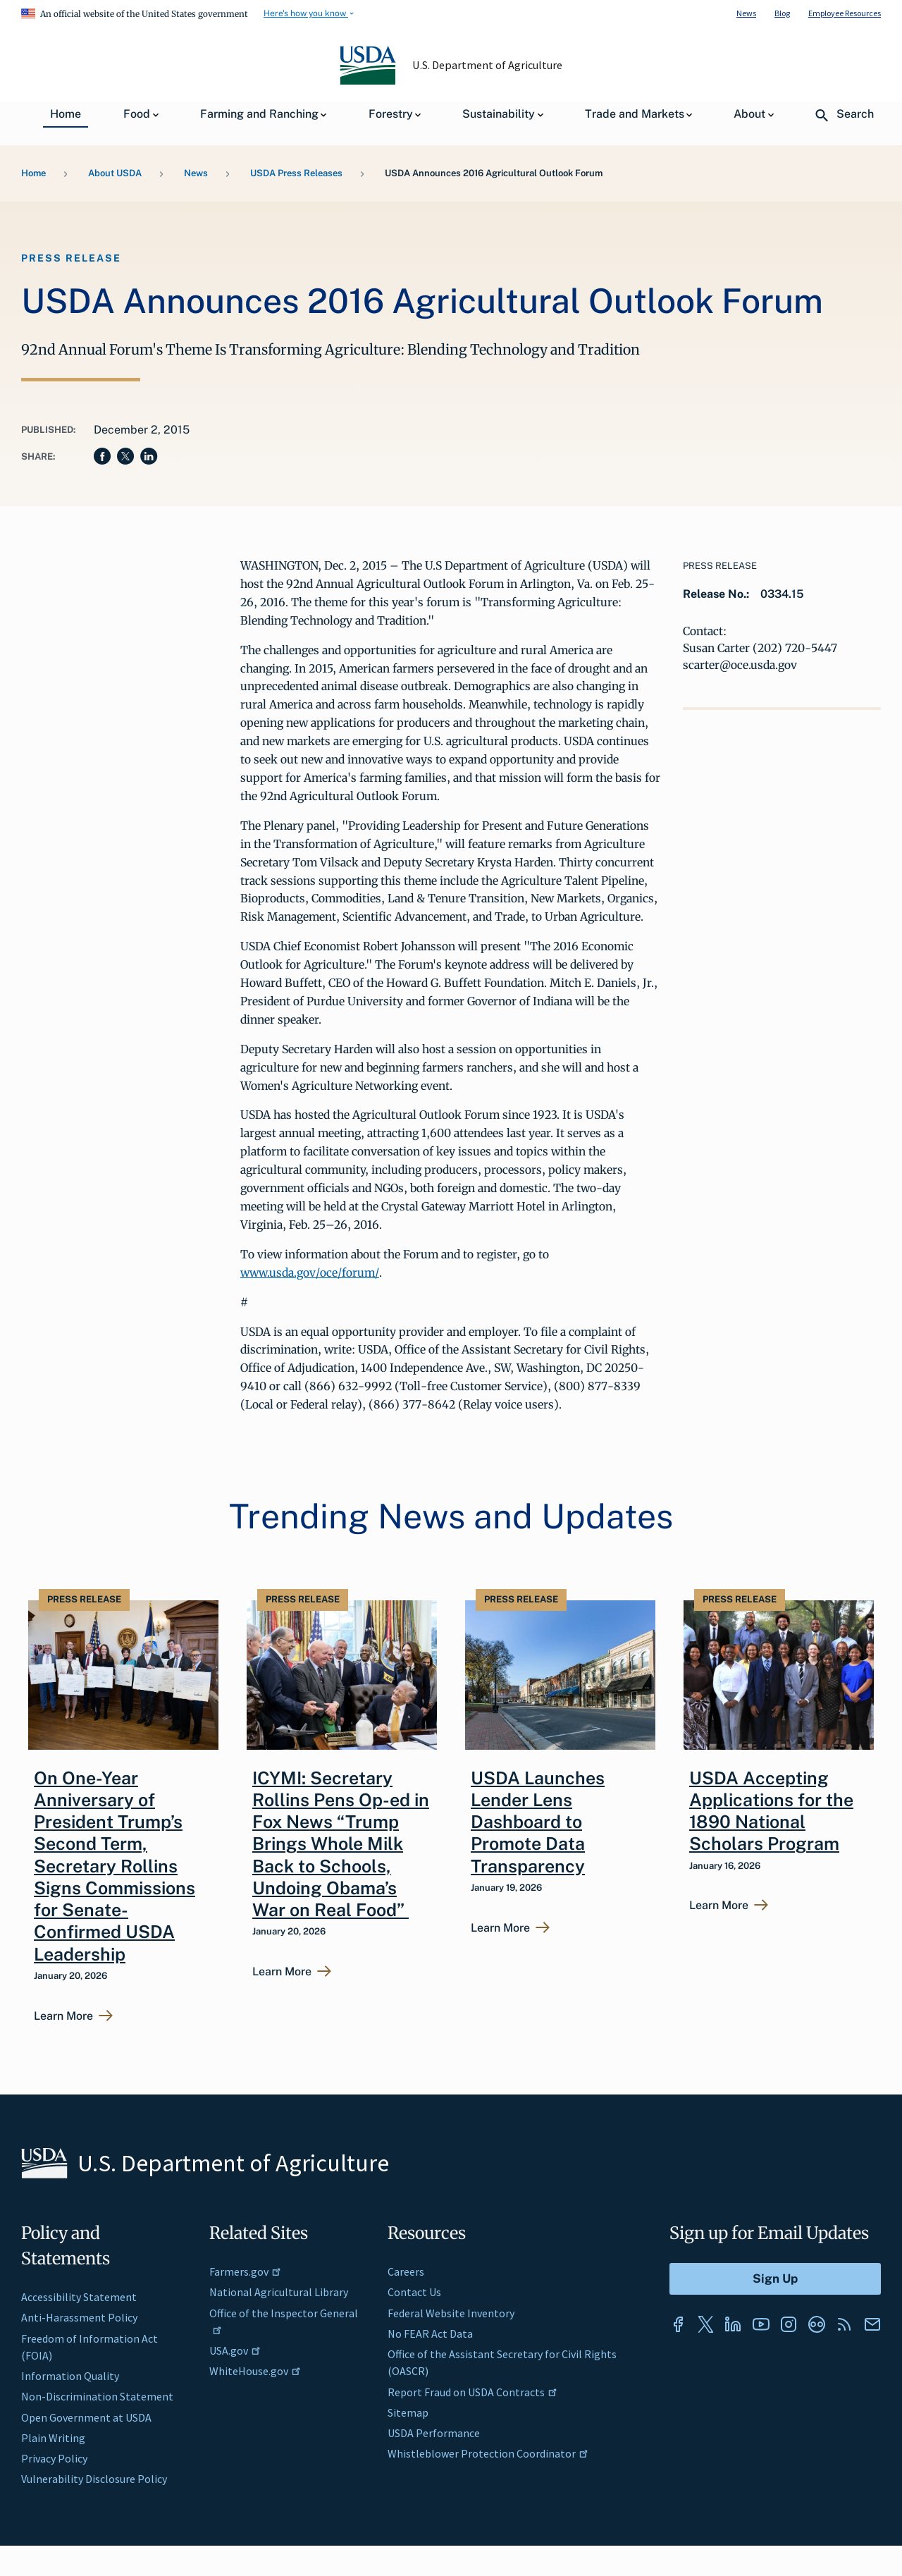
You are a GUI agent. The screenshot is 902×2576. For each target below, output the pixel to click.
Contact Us (414, 2292)
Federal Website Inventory (451, 2313)
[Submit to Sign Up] (775, 2279)
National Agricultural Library (278, 2292)
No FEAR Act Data (430, 2333)
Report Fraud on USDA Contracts (472, 2392)
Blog (782, 13)
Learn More (63, 2016)
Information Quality (70, 2376)
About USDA (115, 173)
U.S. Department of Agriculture (487, 65)
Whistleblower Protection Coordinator (488, 2453)
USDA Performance (434, 2433)
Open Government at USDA (86, 2417)
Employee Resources (844, 13)
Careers (406, 2271)
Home (33, 173)
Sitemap (408, 2412)
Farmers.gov (245, 2271)
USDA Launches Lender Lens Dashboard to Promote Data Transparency (538, 1822)
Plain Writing (53, 2438)
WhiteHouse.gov (255, 2371)
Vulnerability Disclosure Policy (94, 2479)
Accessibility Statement (79, 2297)
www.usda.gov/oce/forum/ (309, 1272)
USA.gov (235, 2350)
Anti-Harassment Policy (79, 2317)
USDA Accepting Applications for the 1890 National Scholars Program (771, 1811)
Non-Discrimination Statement (97, 2396)
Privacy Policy (54, 2458)
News (746, 13)
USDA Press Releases (296, 173)
